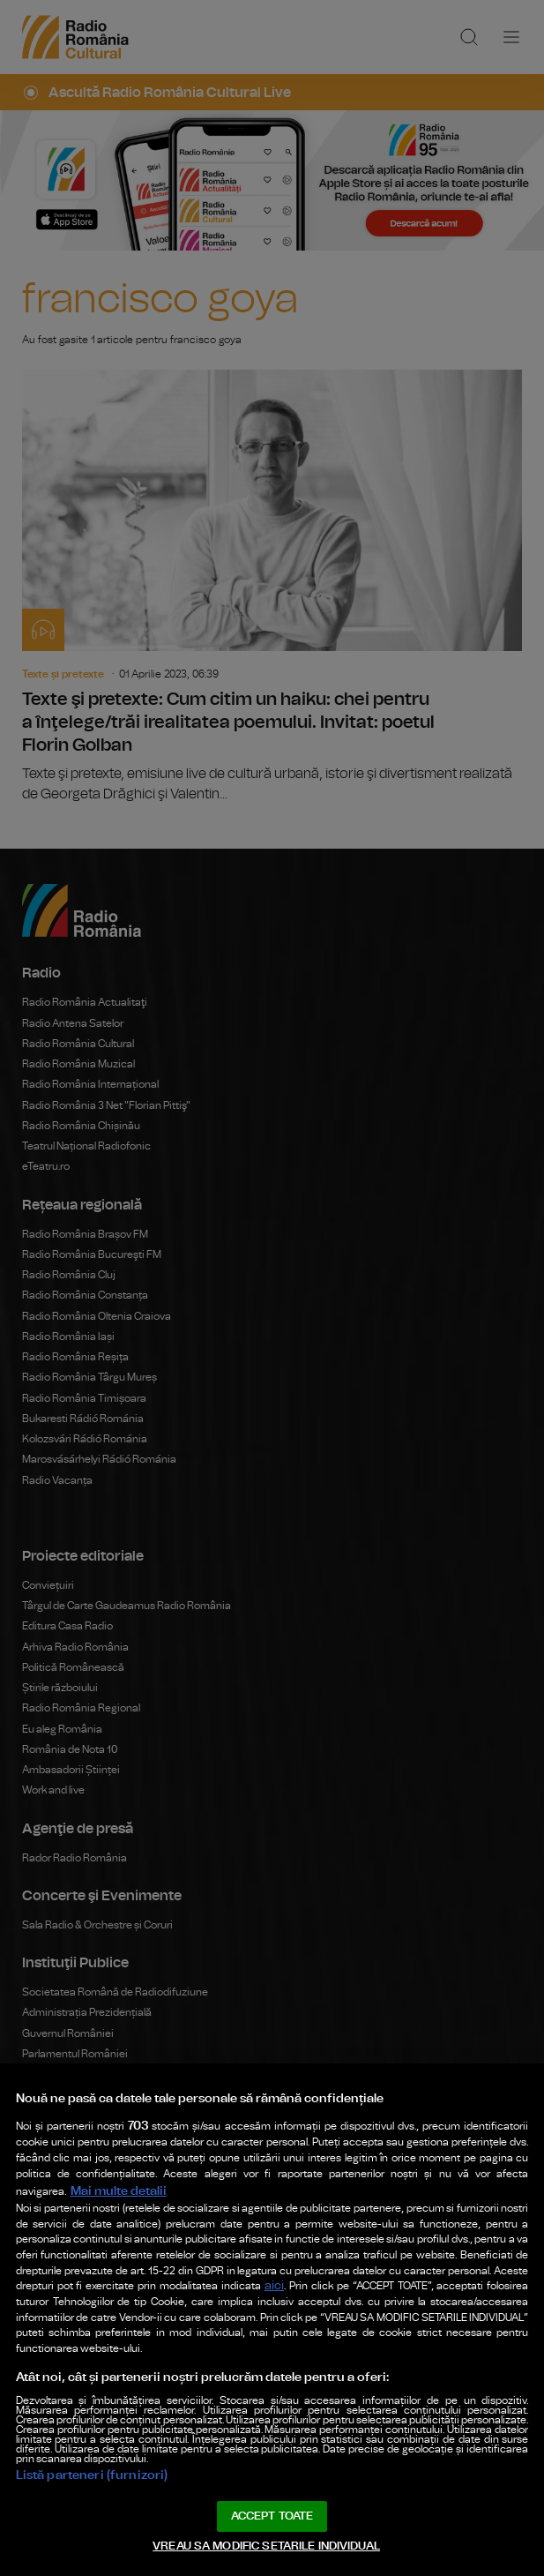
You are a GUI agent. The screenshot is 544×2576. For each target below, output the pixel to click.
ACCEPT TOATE (272, 2508)
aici (230, 2219)
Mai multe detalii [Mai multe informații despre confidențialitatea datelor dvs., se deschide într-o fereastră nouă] (398, 2084)
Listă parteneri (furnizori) (90, 2461)
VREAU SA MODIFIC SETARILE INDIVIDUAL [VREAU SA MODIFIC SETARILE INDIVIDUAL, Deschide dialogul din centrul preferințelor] (266, 2544)
